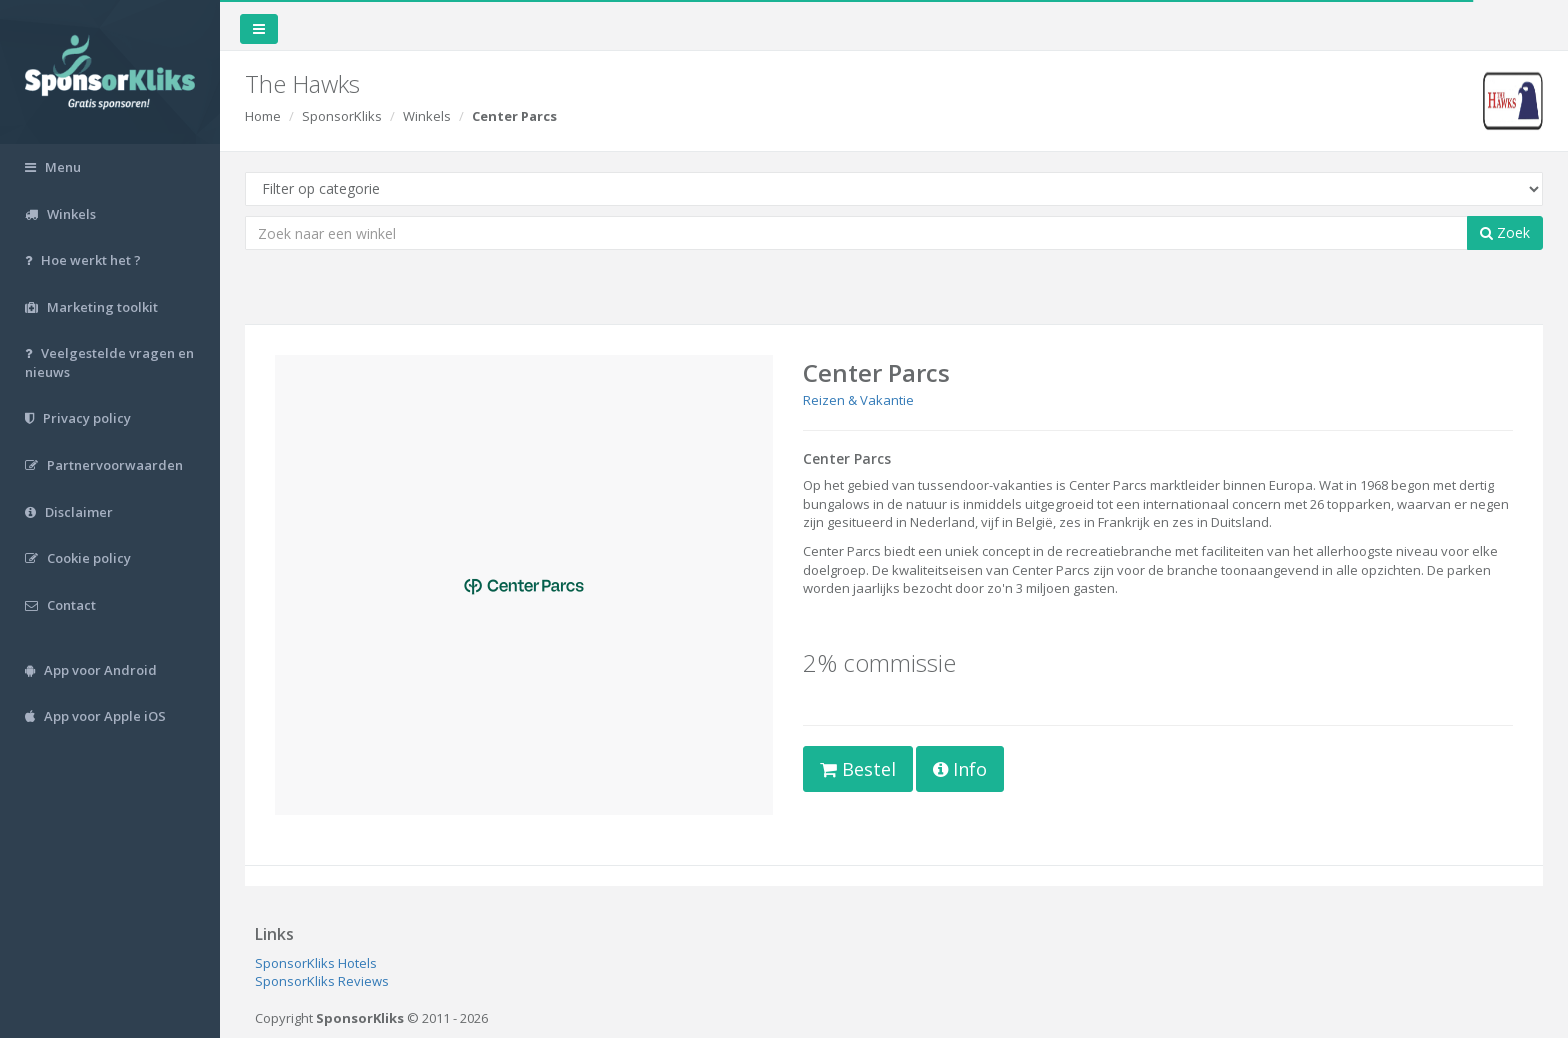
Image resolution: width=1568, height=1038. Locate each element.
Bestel (858, 769)
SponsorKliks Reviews (322, 981)
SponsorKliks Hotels (316, 963)
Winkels (427, 116)
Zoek (1505, 232)
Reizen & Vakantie (858, 400)
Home (263, 116)
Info (960, 769)
